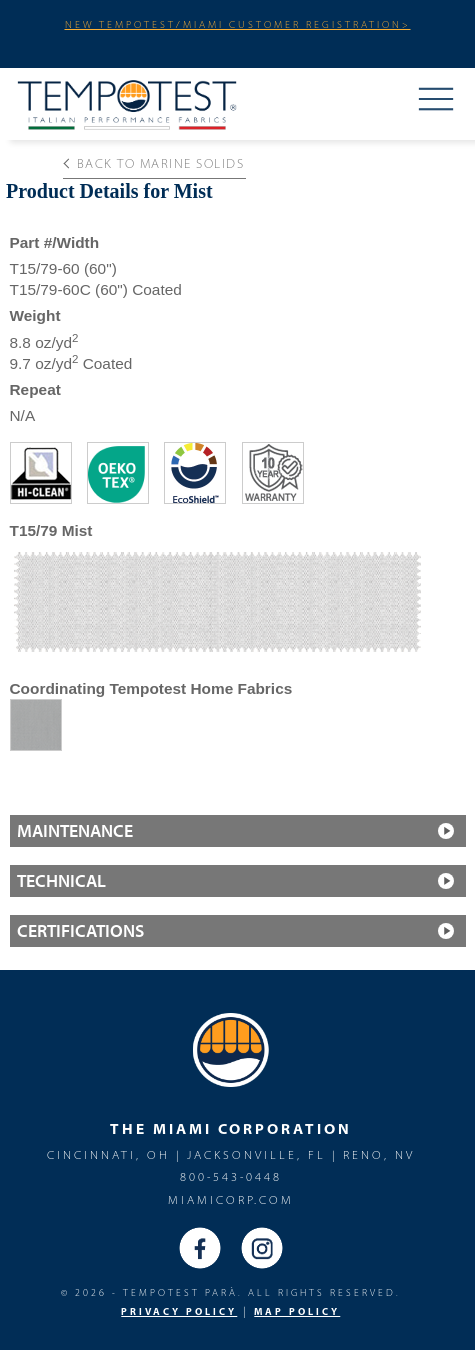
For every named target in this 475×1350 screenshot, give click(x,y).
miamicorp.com (231, 1199)
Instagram (262, 1248)
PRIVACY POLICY (179, 1311)
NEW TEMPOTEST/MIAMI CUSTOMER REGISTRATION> (238, 24)
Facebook (200, 1248)
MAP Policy (297, 1311)
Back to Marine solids (153, 163)
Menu (436, 101)
